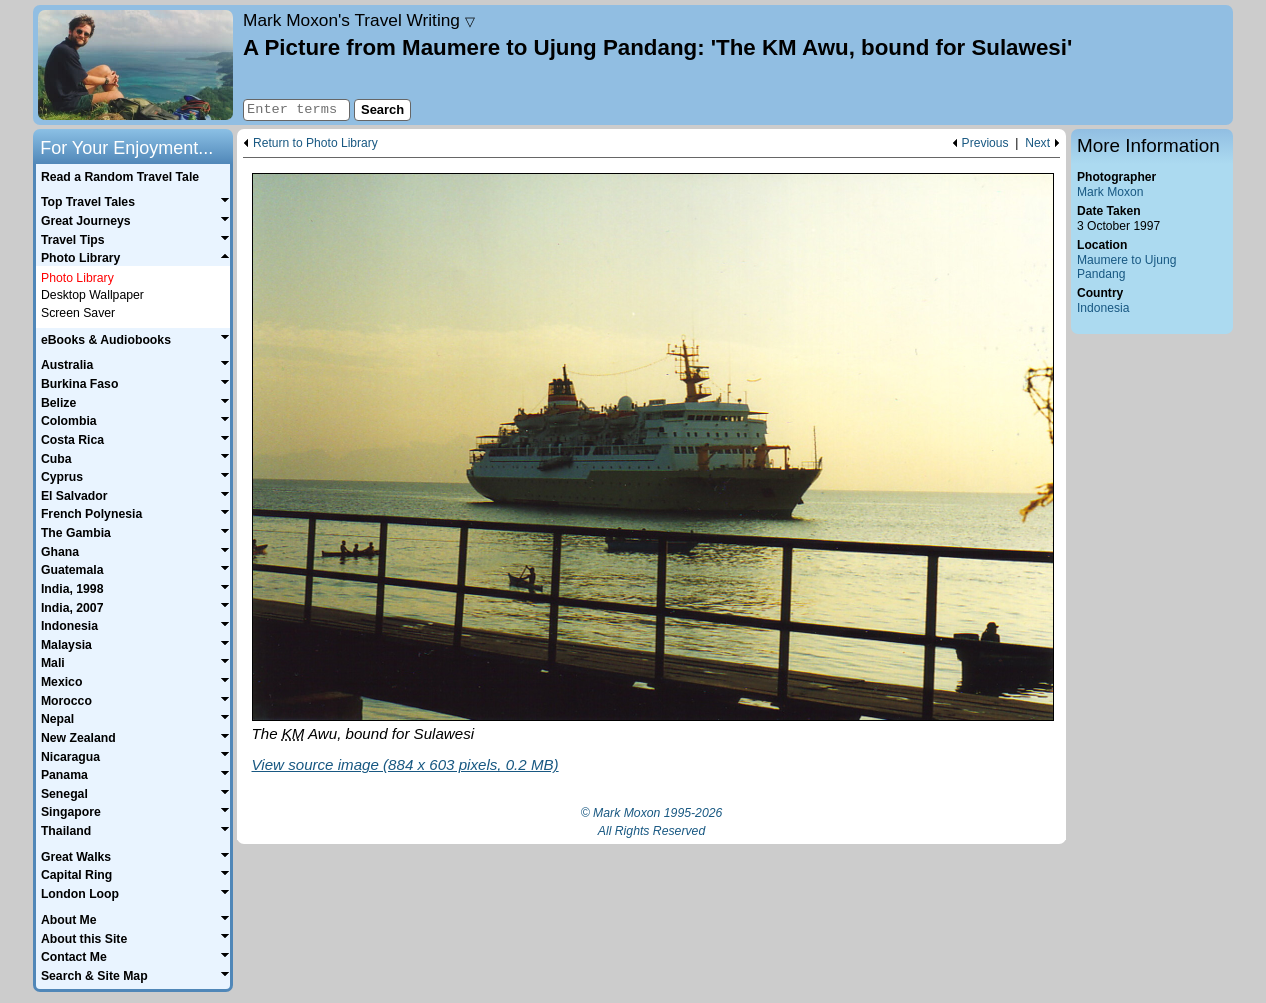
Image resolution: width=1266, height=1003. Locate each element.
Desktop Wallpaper (92, 295)
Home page (135, 65)
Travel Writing (359, 20)
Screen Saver (78, 313)
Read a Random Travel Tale (120, 177)
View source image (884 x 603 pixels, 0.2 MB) (405, 764)
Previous (985, 143)
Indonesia (1103, 308)
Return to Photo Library (315, 143)
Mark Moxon (1110, 192)
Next (1037, 143)
